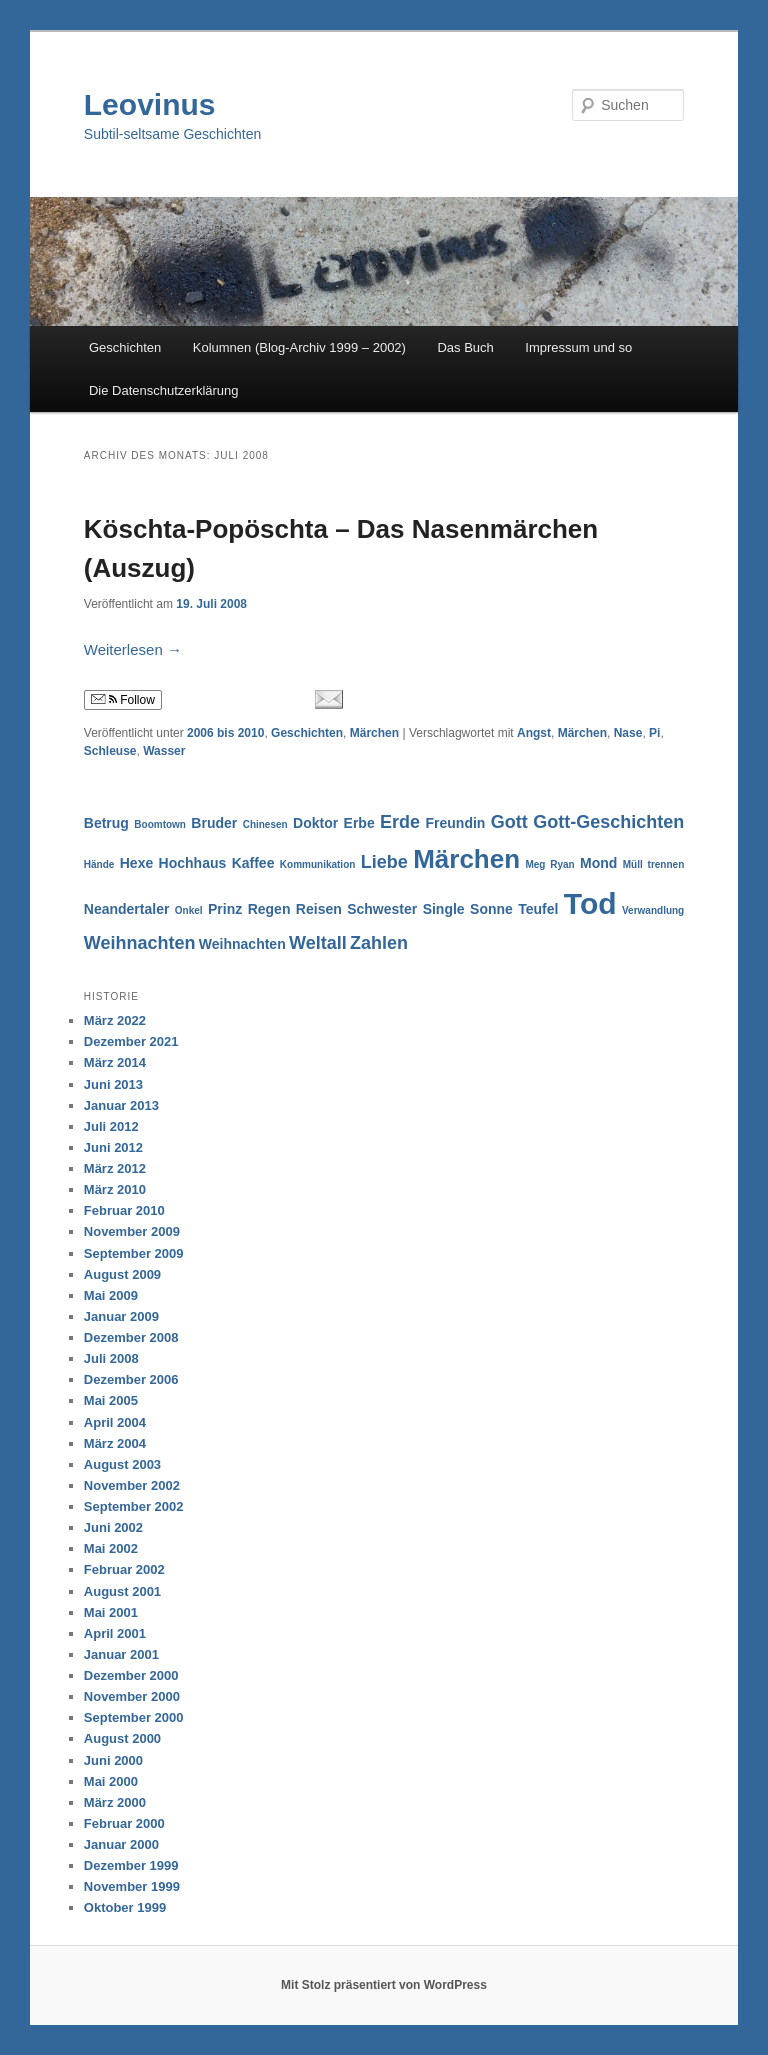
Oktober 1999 (125, 1907)
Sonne (491, 909)
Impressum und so (578, 347)
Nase (628, 733)
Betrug (106, 823)
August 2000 (122, 1738)
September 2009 (134, 1253)
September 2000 (134, 1717)
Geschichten (125, 347)
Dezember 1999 (131, 1865)
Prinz (225, 909)
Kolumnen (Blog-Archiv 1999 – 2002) (299, 347)
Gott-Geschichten (608, 822)
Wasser (164, 751)
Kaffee (253, 863)
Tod (590, 903)
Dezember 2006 (131, 1379)
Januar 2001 (121, 1654)
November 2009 (132, 1231)
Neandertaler (127, 909)
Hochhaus (193, 863)
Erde (400, 822)
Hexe (136, 863)
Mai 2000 (111, 1781)
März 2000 (115, 1802)
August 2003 (122, 1464)
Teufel (538, 909)
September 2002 (134, 1506)
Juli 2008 (111, 1358)
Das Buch (465, 347)
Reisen (319, 909)
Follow (123, 700)
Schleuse (110, 751)
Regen (269, 909)
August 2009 (122, 1274)
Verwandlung (653, 910)
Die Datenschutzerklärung (164, 390)
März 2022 (115, 1020)
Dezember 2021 (131, 1041)
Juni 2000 (113, 1760)
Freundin (456, 823)
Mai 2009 (111, 1295)
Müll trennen (653, 864)
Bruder (214, 823)
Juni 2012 (113, 1147)
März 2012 (115, 1168)
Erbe (359, 823)
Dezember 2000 (131, 1675)
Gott (509, 822)
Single (444, 909)
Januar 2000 (121, 1844)
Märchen (374, 733)
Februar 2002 (124, 1569)
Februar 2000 (124, 1823)
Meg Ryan (549, 864)
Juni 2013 (113, 1084)
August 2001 (122, 1591)
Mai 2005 (111, 1400)
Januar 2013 (121, 1105)
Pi (654, 733)
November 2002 (132, 1485)
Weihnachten (140, 943)
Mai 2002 (111, 1548)
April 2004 (115, 1422)
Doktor (315, 823)
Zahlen (379, 943)
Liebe (384, 862)
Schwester (382, 909)
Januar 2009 (121, 1316)
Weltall (318, 943)
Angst (534, 733)
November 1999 (132, 1886)
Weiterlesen (133, 649)
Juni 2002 (113, 1527)
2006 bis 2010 (225, 733)
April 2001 (115, 1633)
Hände (99, 864)
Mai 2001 (111, 1612)
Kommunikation (318, 864)
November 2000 (132, 1696)
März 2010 (115, 1189)
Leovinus (150, 104)
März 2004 (115, 1443)
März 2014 (115, 1062)
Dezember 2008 (131, 1337)
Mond (598, 863)
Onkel (189, 910)
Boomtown (160, 824)
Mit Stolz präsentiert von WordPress (384, 1985)
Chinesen (265, 824)
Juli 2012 (111, 1126)
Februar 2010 (124, 1210)
